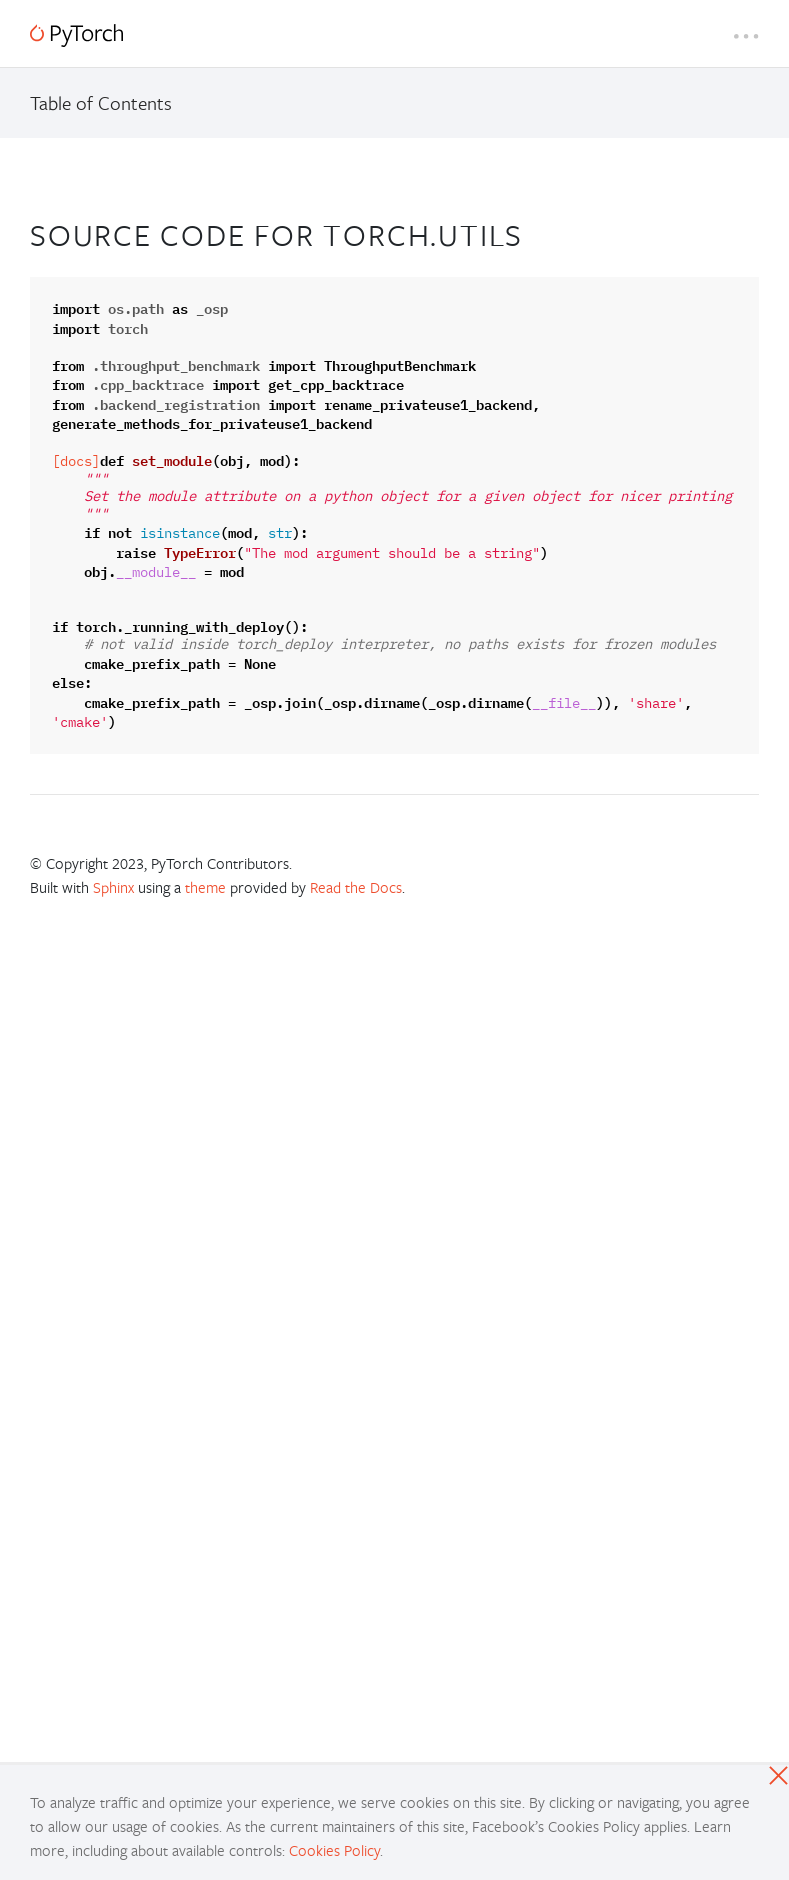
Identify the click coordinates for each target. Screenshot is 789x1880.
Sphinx (113, 887)
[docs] (76, 461)
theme (205, 887)
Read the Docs (356, 887)
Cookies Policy (334, 1850)
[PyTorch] (76, 35)
